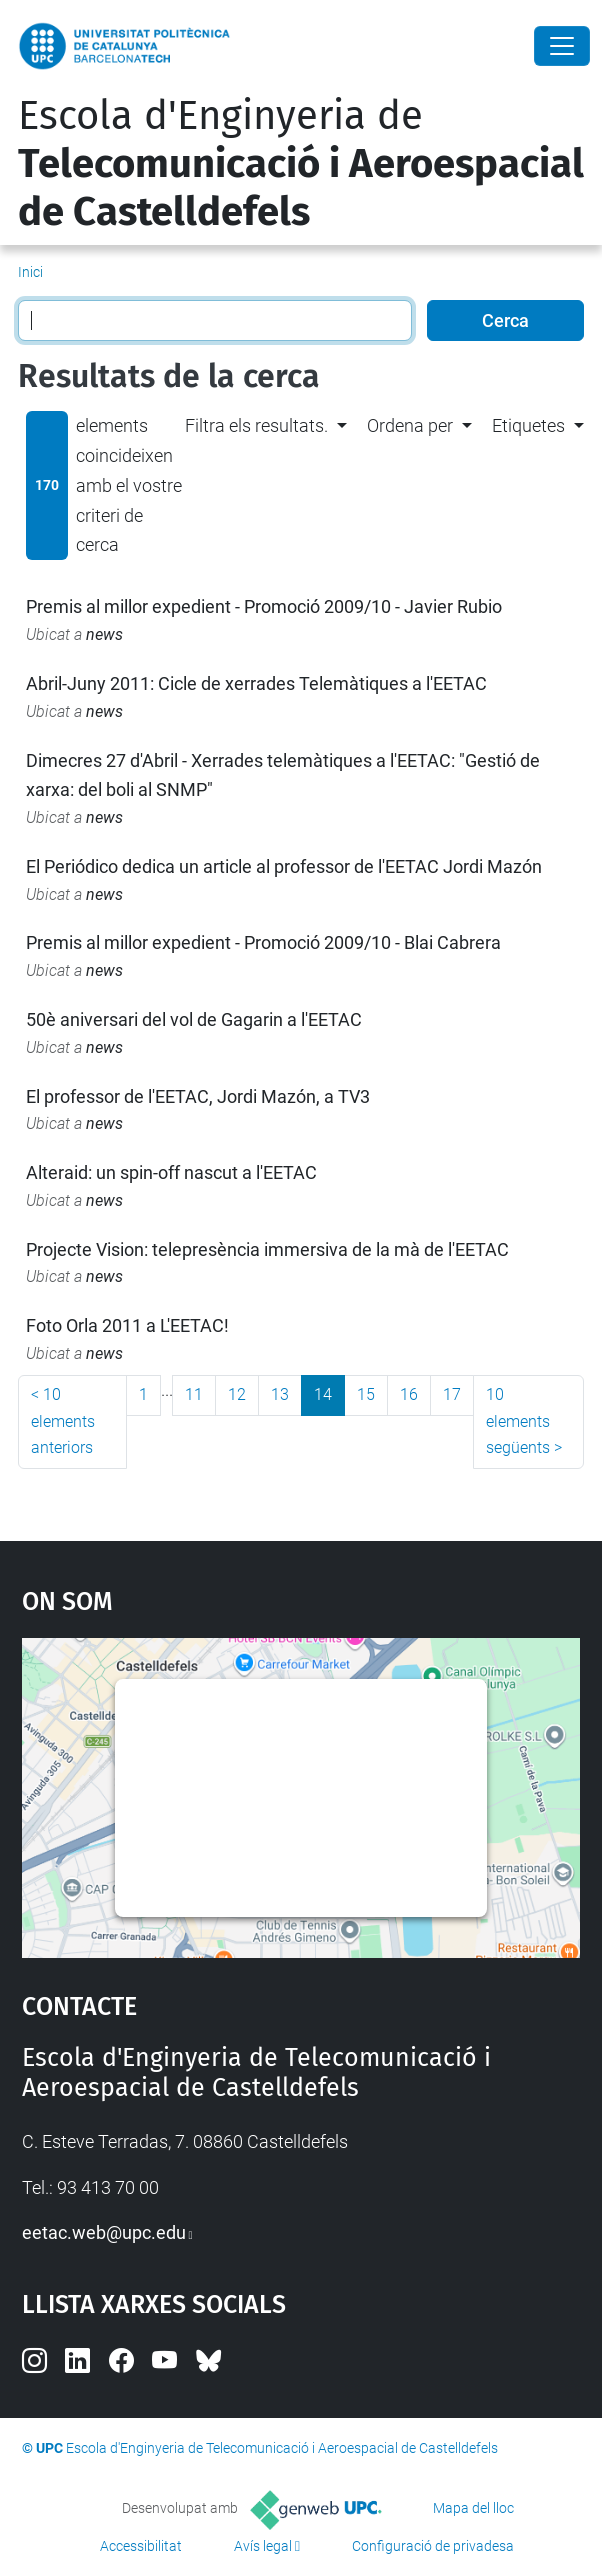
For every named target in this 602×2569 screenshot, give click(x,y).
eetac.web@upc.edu (104, 2232)
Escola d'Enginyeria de (301, 164)
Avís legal (263, 2546)
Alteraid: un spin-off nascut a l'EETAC (171, 1172)
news (104, 634)
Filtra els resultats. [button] (256, 425)
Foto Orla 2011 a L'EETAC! (127, 1325)
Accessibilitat (141, 2546)
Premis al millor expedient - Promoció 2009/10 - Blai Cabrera (263, 942)
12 (237, 1394)
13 (280, 1394)
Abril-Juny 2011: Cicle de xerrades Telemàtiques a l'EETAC (256, 683)
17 (452, 1394)
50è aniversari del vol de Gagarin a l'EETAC (194, 1019)
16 (409, 1394)
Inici (30, 272)
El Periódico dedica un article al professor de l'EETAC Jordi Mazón (284, 866)
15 (366, 1394)
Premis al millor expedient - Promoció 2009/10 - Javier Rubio (264, 606)
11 (194, 1394)
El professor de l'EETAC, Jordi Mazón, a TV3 (198, 1096)
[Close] (562, 46)
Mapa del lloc (473, 2508)
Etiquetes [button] (528, 425)
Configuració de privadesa (433, 2546)
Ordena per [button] (410, 425)
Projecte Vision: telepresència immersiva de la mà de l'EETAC (267, 1249)
